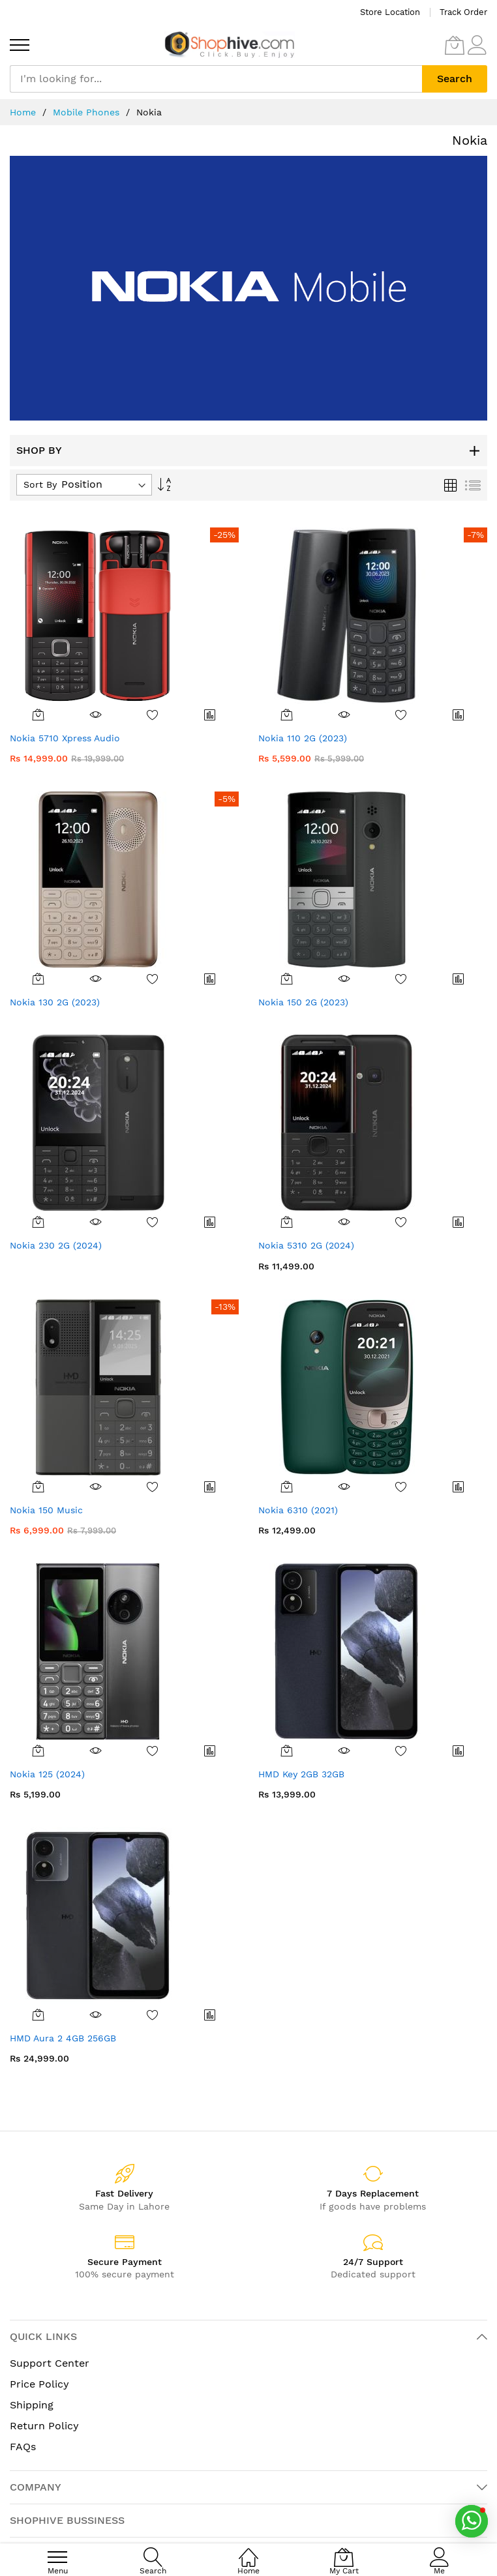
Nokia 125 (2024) (47, 1774)
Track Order (463, 12)
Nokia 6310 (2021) (298, 1510)
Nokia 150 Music (46, 1510)
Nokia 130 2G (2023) (55, 1002)
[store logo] (229, 44)
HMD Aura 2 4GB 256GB (63, 2038)
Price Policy (39, 2384)
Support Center (49, 2363)
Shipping (31, 2405)
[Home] (248, 2550)
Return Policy (44, 2426)
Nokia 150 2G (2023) (303, 1002)
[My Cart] (454, 45)
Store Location (390, 12)
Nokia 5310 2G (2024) (306, 1245)
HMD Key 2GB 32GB (301, 1774)
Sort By (40, 484)
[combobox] (216, 79)
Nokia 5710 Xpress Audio (65, 738)
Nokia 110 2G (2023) (302, 738)
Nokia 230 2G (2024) (56, 1245)
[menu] (19, 45)
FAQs (23, 2446)
